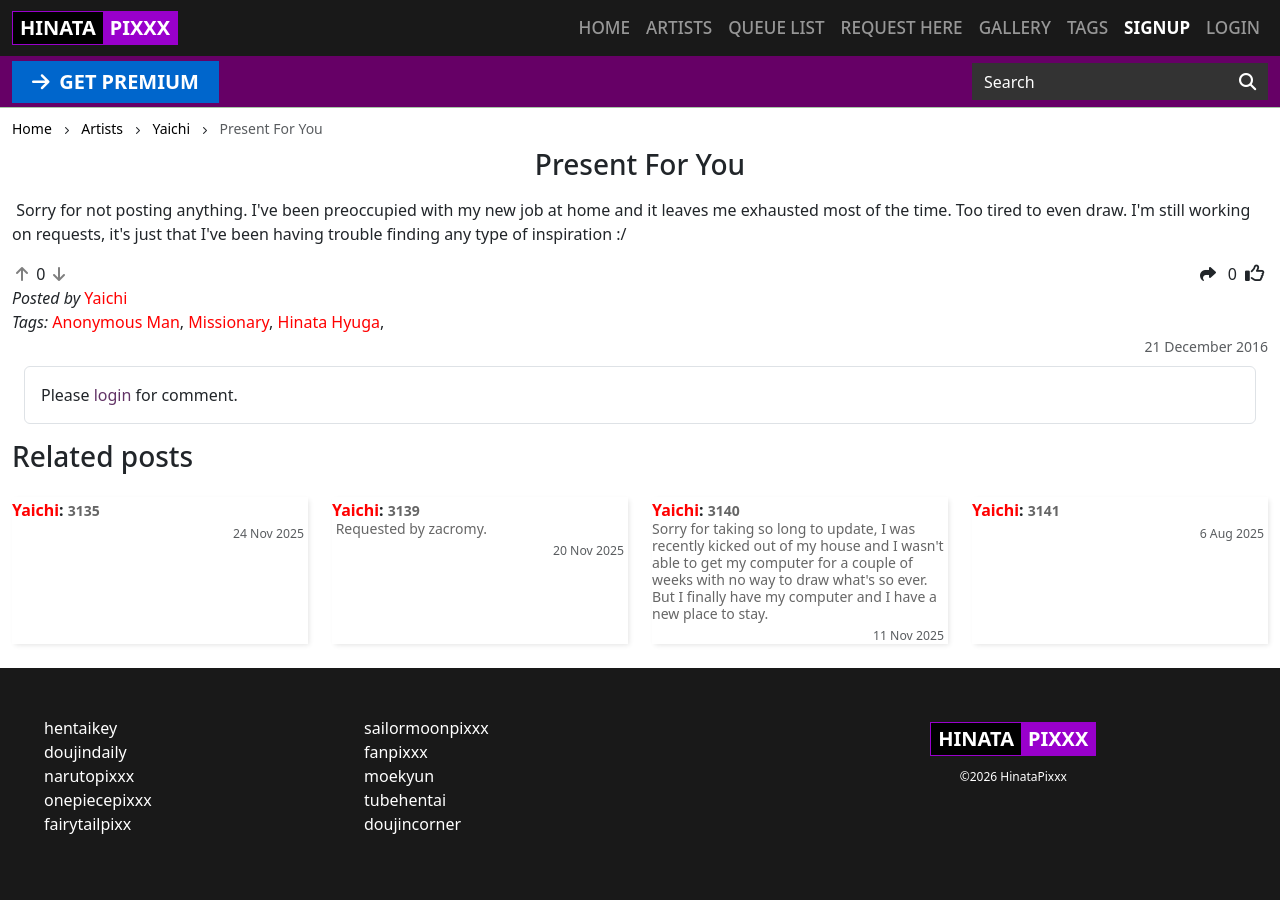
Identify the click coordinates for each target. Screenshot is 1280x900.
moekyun (399, 776)
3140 (724, 510)
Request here (902, 27)
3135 (84, 510)
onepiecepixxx (98, 800)
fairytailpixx (87, 824)
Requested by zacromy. (409, 528)
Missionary (228, 322)
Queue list (776, 27)
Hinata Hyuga (329, 322)
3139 (404, 510)
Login (1233, 27)
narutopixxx (89, 776)
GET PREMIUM (115, 81)
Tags (1087, 27)
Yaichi (35, 510)
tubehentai (405, 800)
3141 (1044, 510)
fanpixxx (396, 752)
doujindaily (85, 752)
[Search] (1247, 82)
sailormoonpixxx (426, 728)
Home (604, 27)
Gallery (1015, 27)
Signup (1157, 27)
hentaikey (80, 728)
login (113, 395)
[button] (1208, 274)
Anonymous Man (116, 322)
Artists (679, 27)
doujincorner (412, 824)
